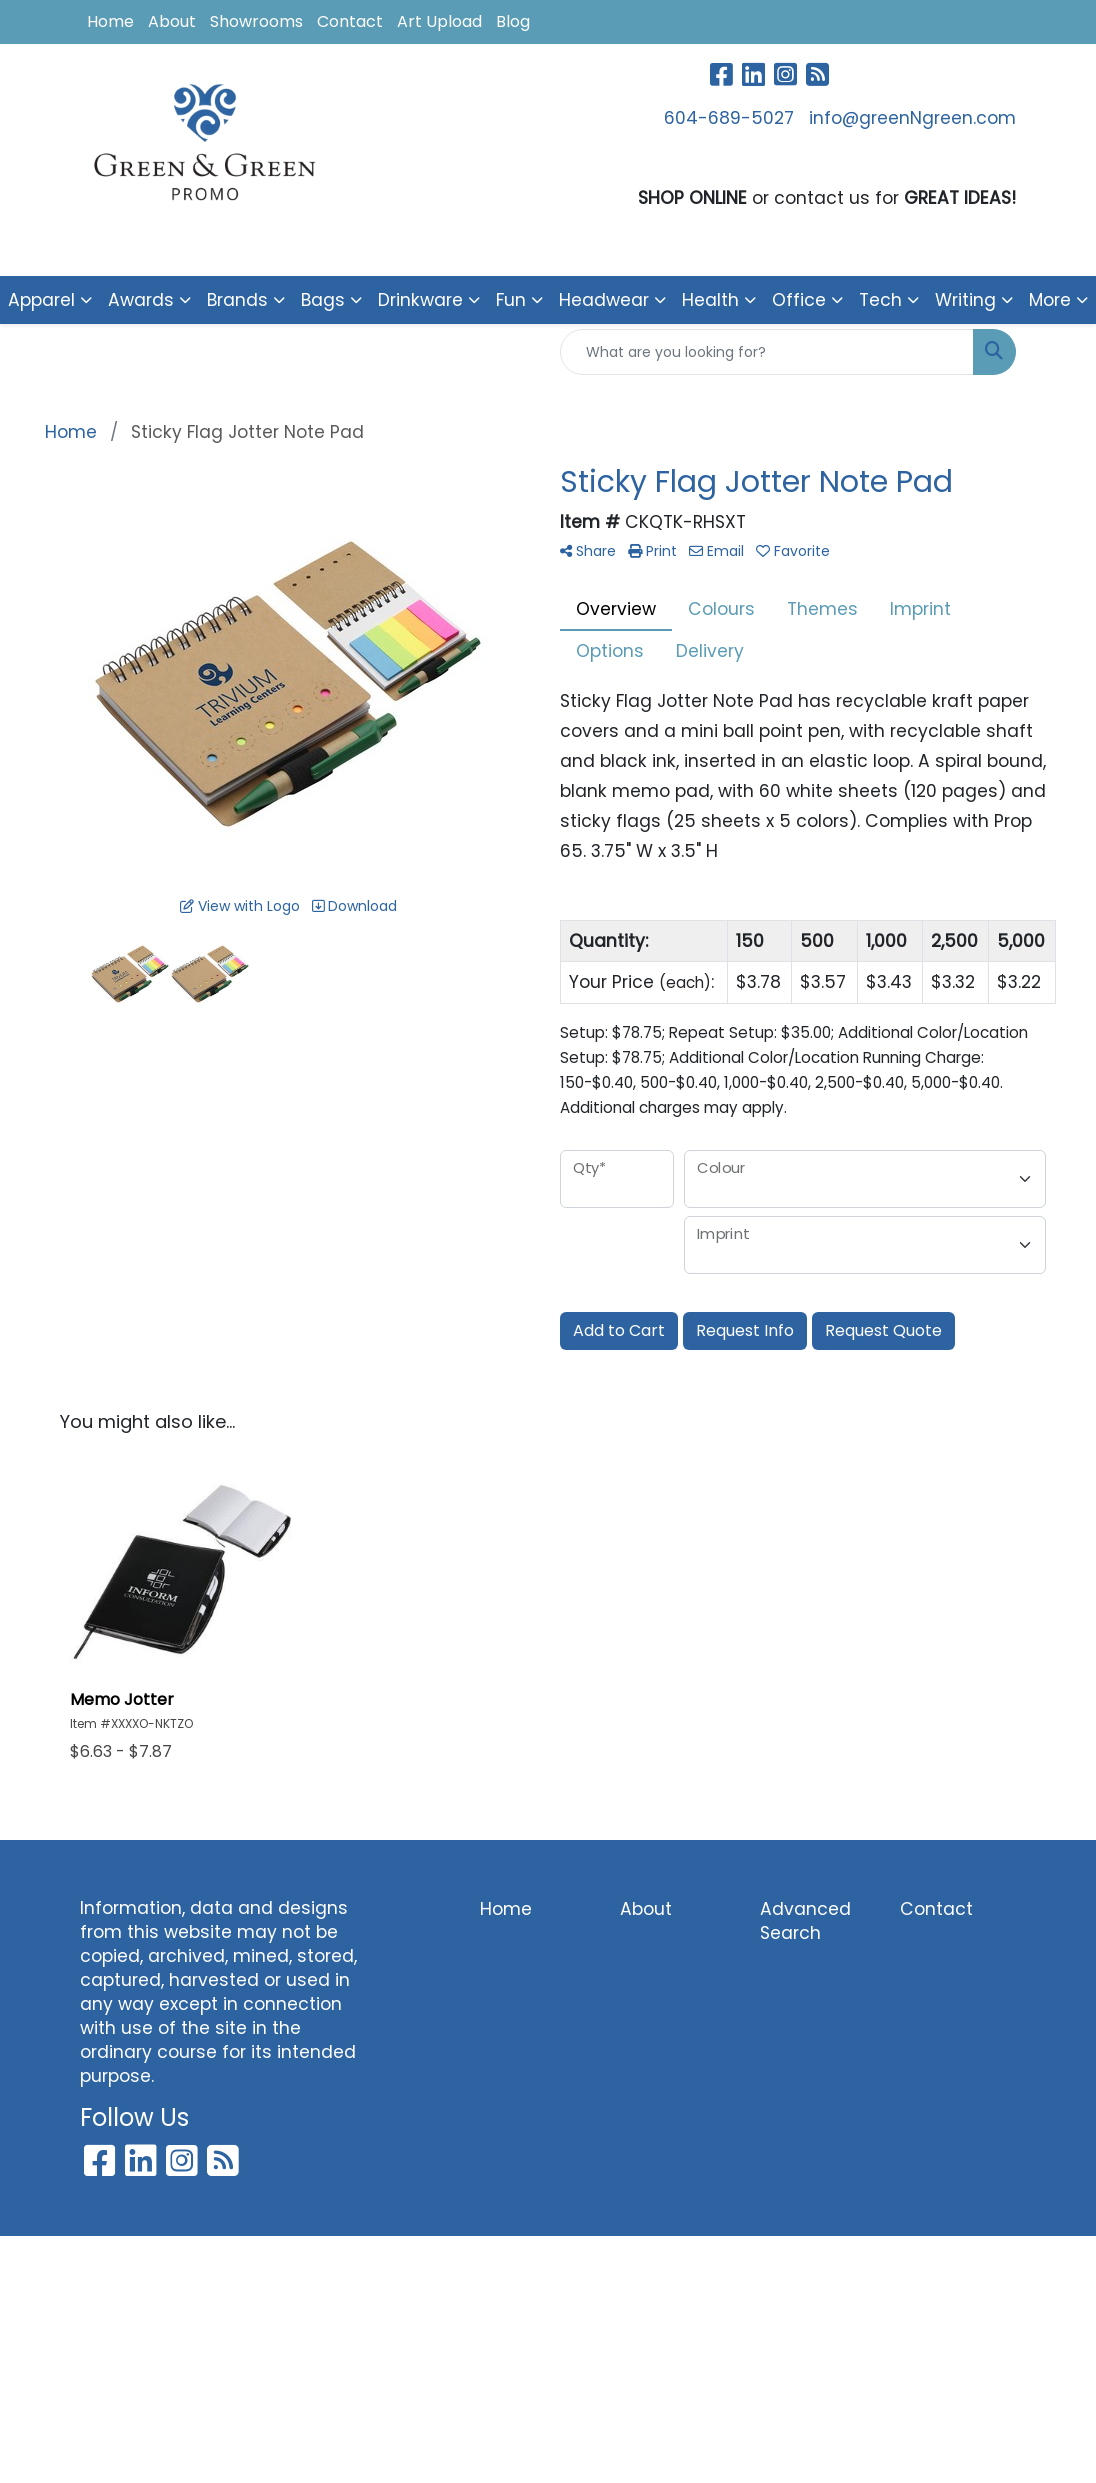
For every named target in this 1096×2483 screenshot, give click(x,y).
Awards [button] (141, 300)
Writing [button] (965, 300)
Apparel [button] (41, 300)
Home (110, 21)
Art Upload (439, 21)
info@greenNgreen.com (912, 118)
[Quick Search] (767, 352)
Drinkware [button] (420, 300)
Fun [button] (511, 300)
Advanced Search (805, 1921)
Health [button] (710, 300)
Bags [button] (323, 300)
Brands (237, 300)
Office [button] (799, 300)
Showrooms (256, 21)
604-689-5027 (729, 118)
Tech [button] (880, 300)
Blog (513, 21)
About (172, 21)
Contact (350, 21)
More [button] (1050, 300)
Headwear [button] (604, 300)
